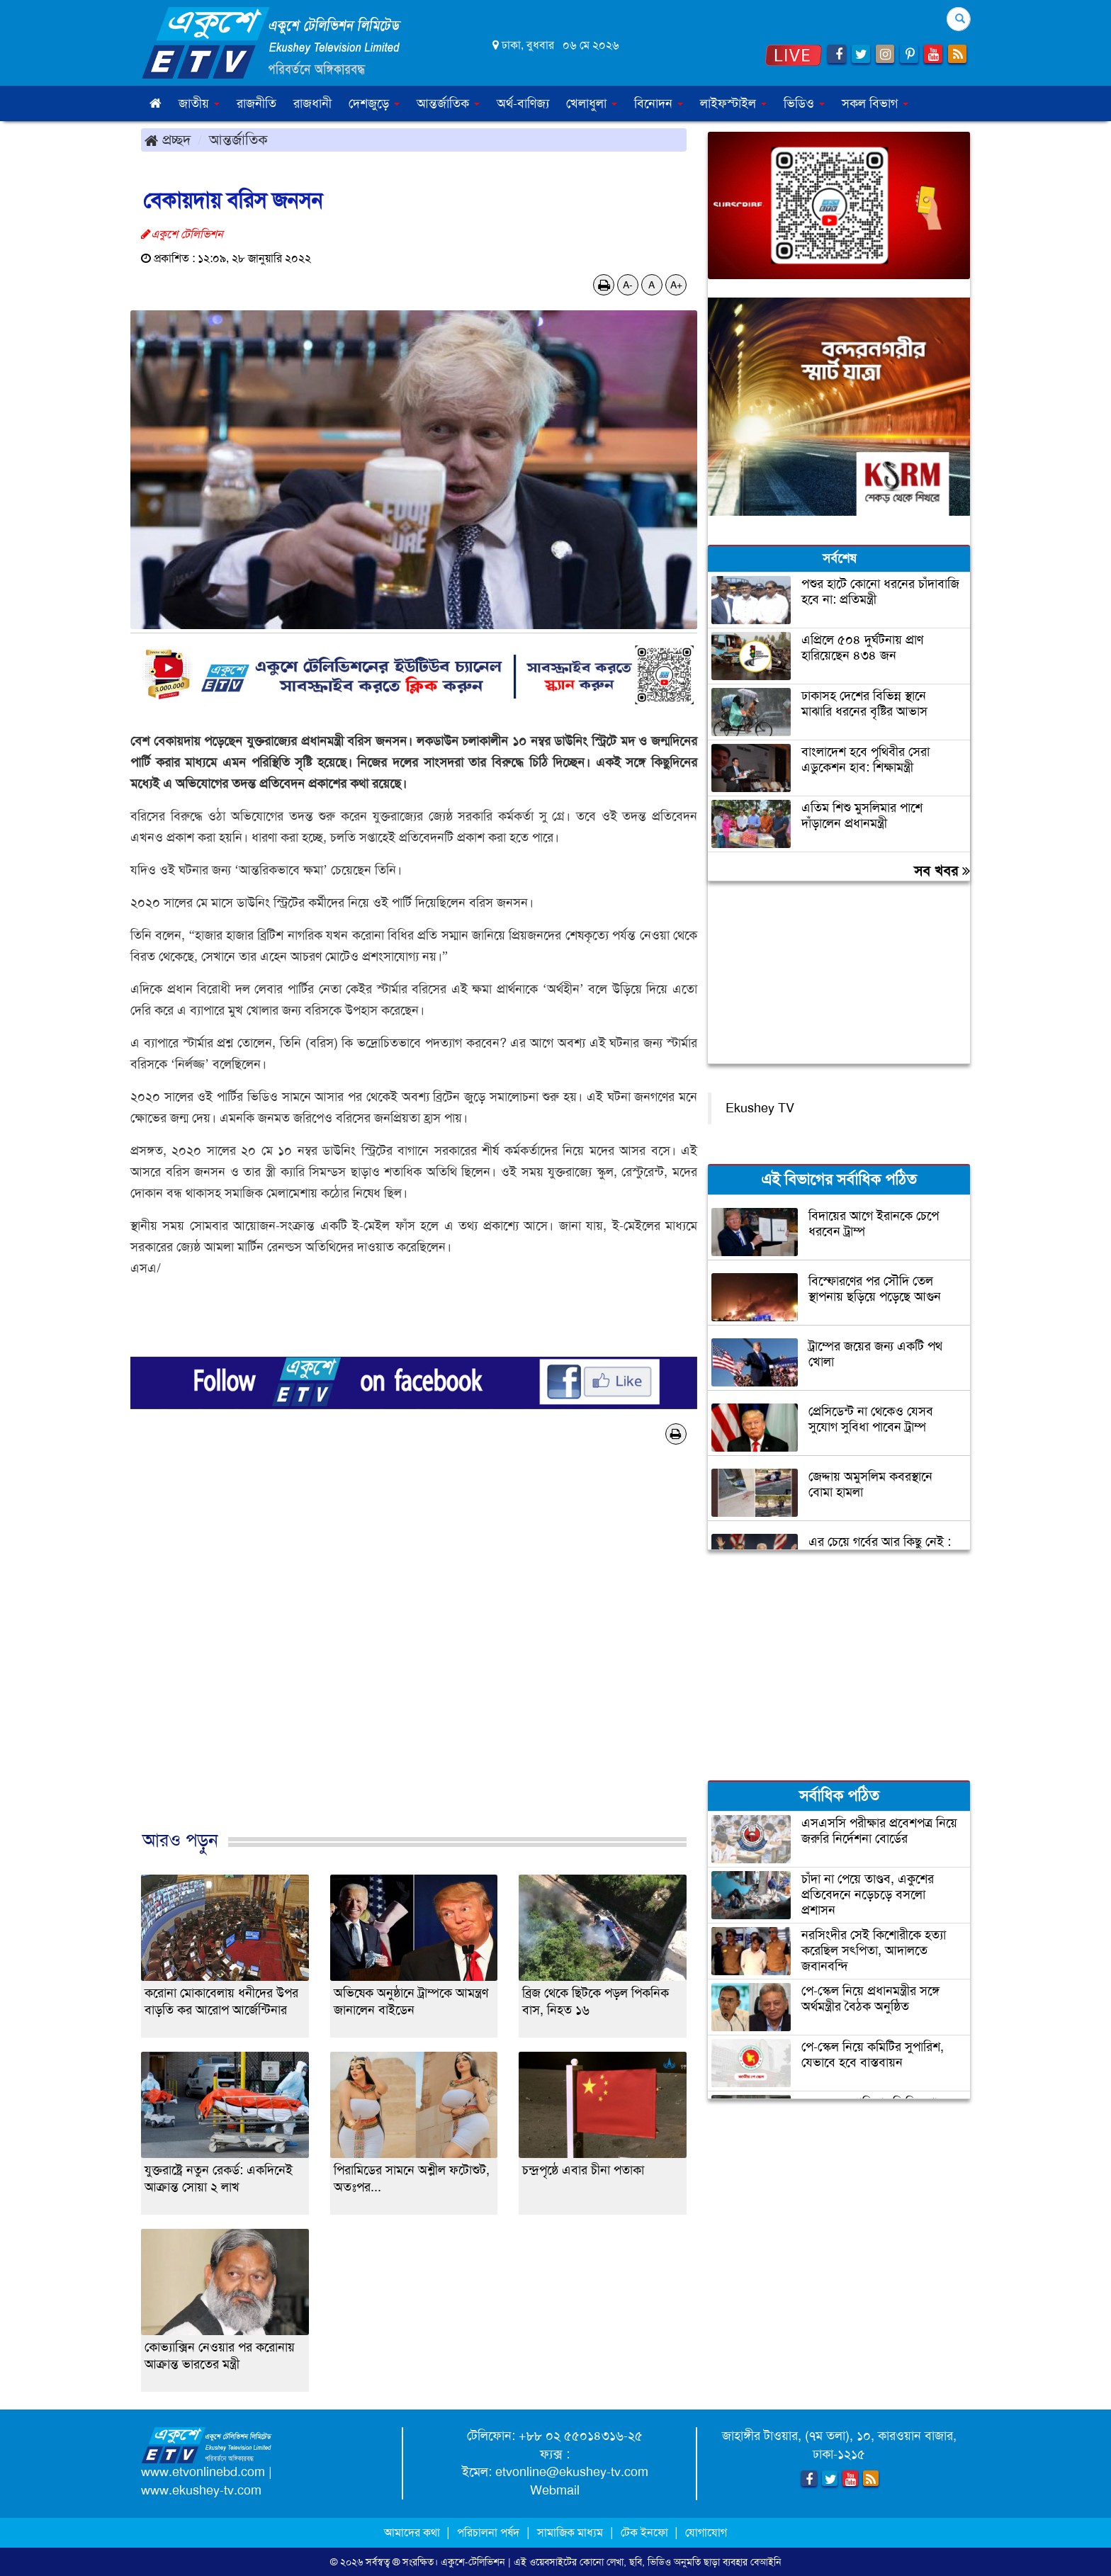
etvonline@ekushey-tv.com (571, 2471)
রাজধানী (312, 103)
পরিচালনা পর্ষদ (488, 2532)
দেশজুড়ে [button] (374, 103)
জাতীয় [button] (199, 103)
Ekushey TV (760, 1108)
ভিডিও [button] (804, 103)
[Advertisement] (414, 1652)
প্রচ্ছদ (168, 139)
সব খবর (942, 871)
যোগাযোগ (706, 2532)
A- (628, 284)
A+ (676, 284)
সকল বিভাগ (875, 103)
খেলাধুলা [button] (591, 103)
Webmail (555, 2490)
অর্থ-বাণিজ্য (523, 103)
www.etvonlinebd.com (203, 2471)
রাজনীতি (256, 103)
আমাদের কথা (413, 2532)
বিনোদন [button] (658, 103)
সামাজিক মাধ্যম (570, 2532)
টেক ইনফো (646, 2532)
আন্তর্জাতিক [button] (448, 103)
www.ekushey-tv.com (201, 2490)
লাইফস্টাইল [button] (733, 103)
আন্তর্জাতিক (238, 139)
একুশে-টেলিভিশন (473, 2561)
